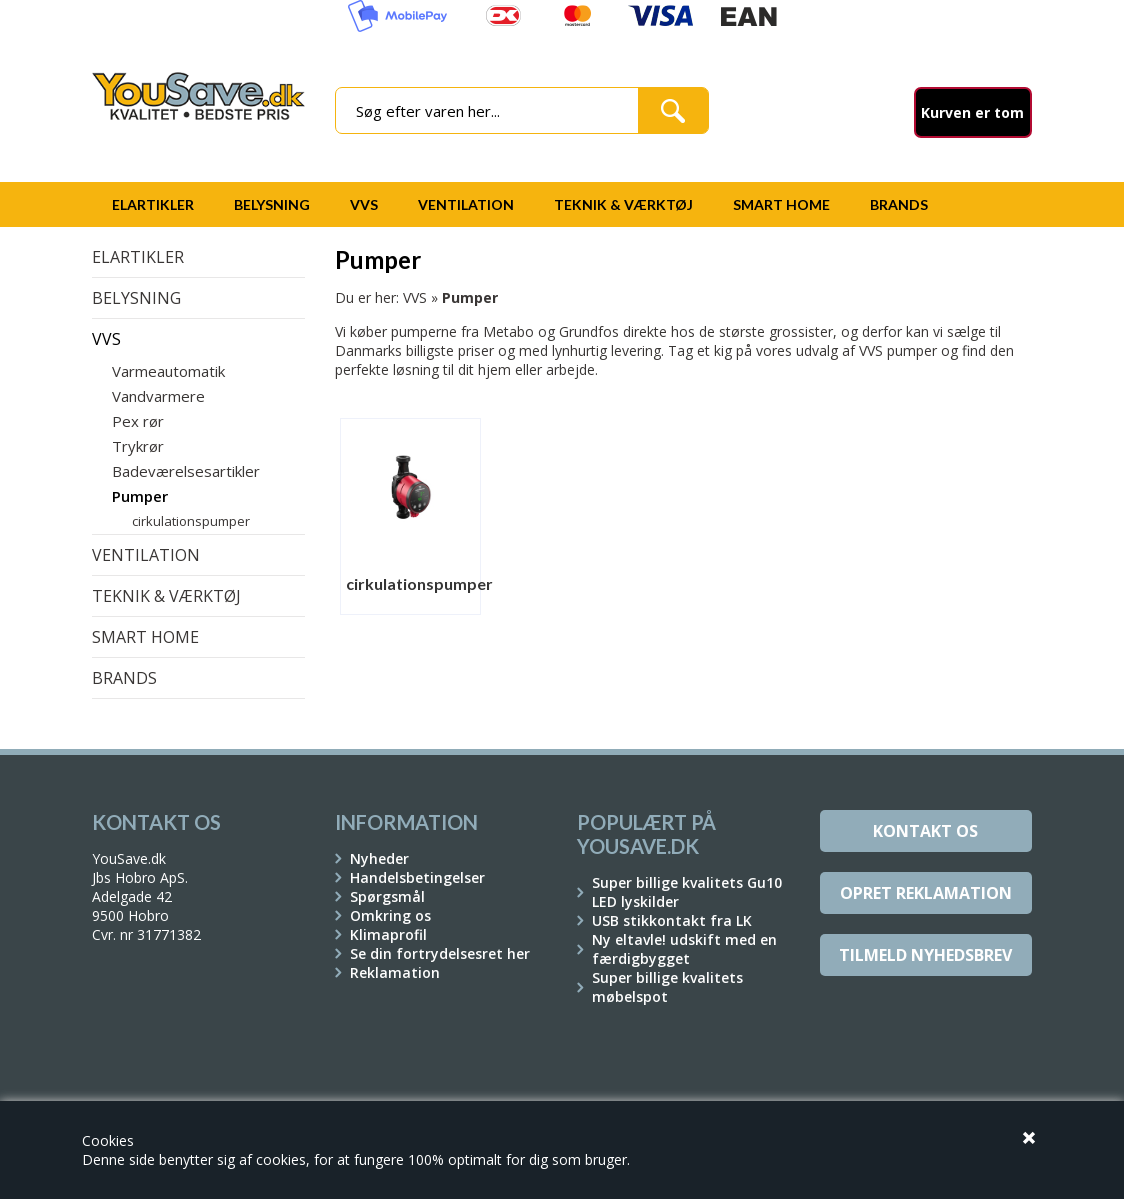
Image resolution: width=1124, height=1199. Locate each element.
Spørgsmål (387, 896)
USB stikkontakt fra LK (672, 920)
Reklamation (395, 972)
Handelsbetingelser (417, 877)
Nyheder (379, 858)
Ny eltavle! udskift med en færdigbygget (684, 949)
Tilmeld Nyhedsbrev (925, 955)
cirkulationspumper (191, 521)
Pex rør (138, 421)
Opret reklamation (926, 893)
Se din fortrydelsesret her (440, 953)
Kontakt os (925, 831)
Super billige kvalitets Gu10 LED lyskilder (687, 892)
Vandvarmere (158, 396)
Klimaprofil (388, 934)
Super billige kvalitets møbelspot (667, 987)
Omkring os (390, 915)
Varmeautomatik (168, 371)
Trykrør (138, 446)
